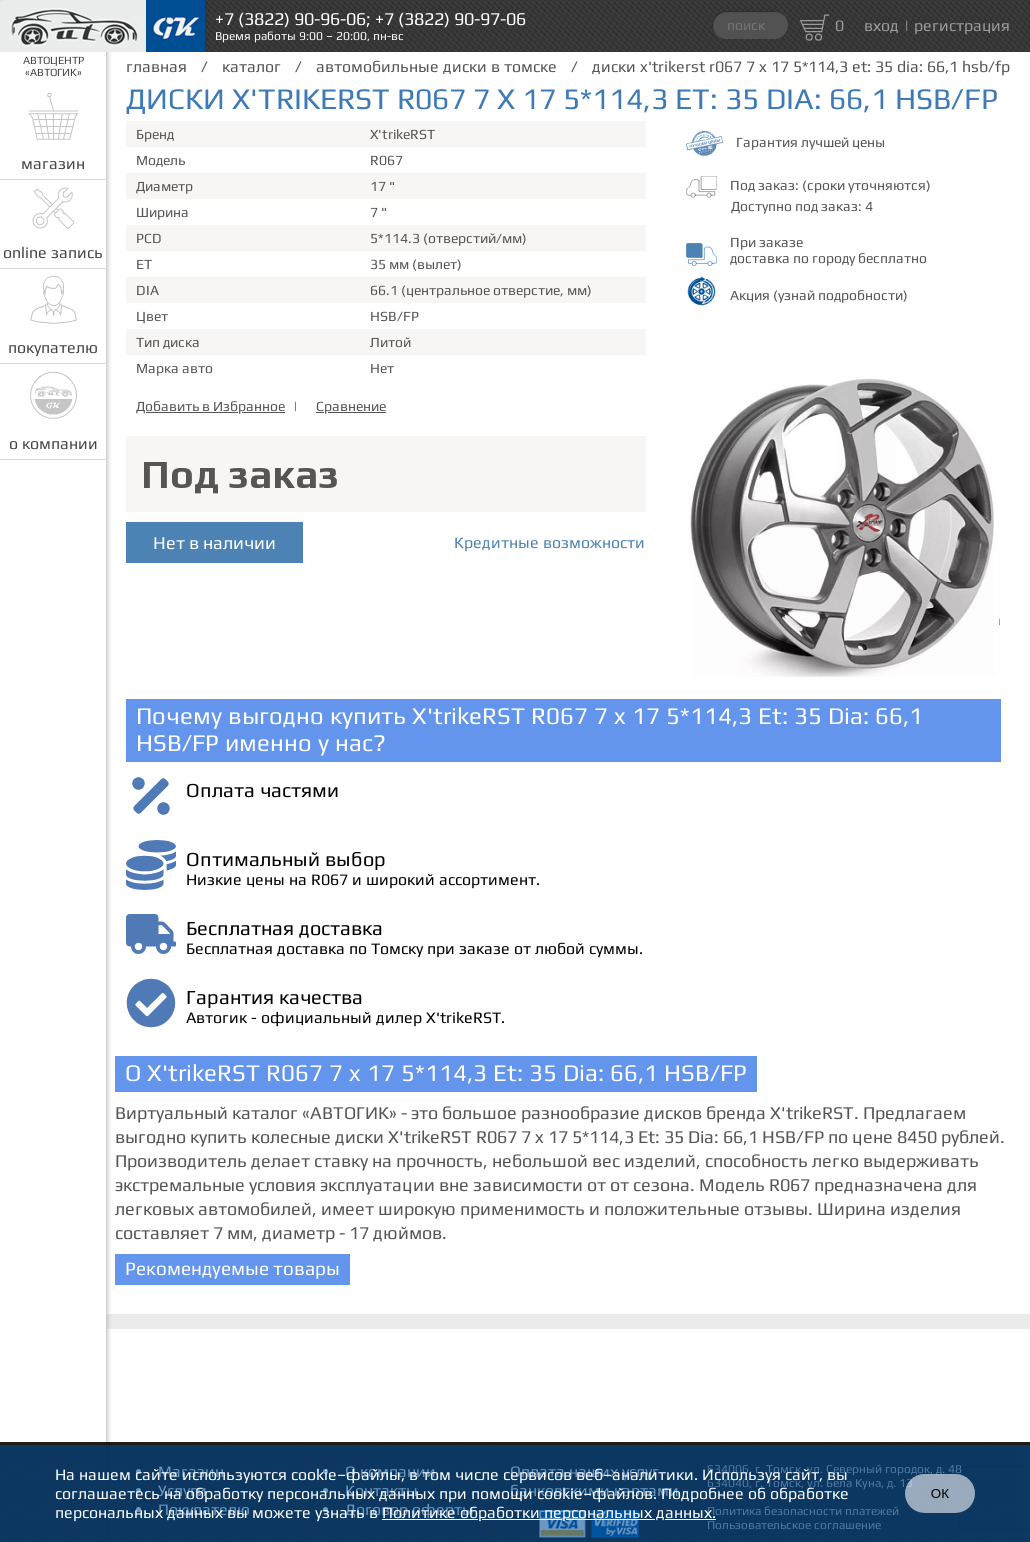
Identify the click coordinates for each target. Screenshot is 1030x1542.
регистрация (962, 25)
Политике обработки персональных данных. (549, 1512)
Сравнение (351, 406)
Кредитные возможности (549, 542)
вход (881, 25)
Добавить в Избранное (210, 406)
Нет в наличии (214, 542)
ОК (940, 1493)
